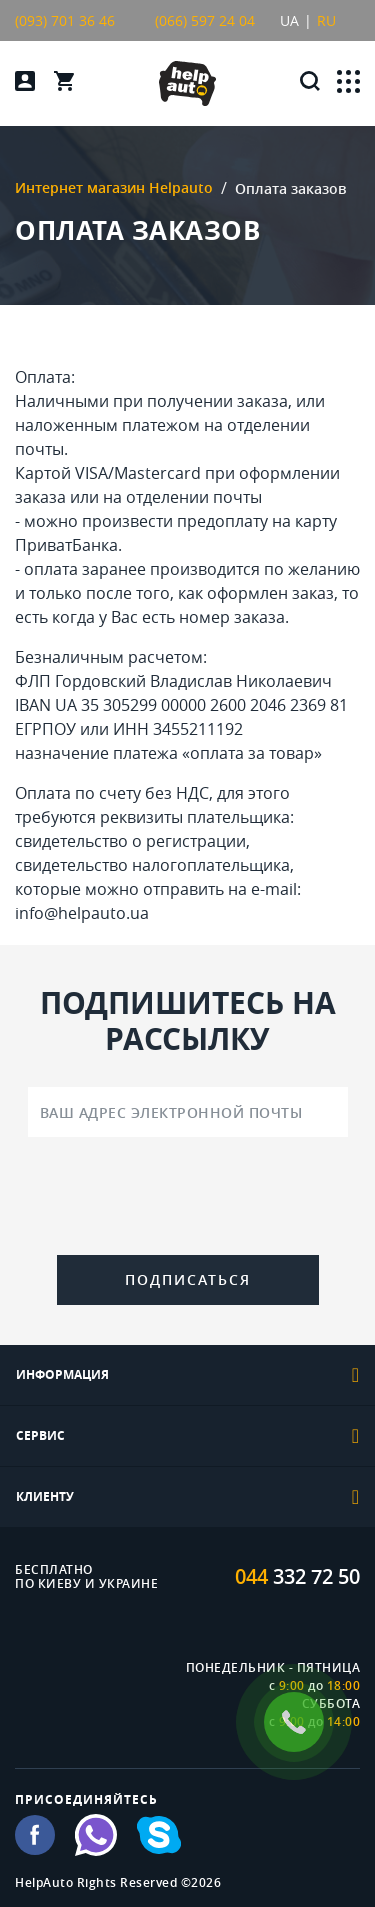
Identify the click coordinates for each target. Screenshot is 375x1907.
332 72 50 (297, 1576)
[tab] (187, 1375)
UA (289, 20)
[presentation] (188, 1200)
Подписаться (188, 1279)
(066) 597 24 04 (205, 20)
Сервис (187, 1436)
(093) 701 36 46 (65, 20)
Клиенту (187, 1497)
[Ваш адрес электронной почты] (188, 1112)
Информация (187, 1375)
